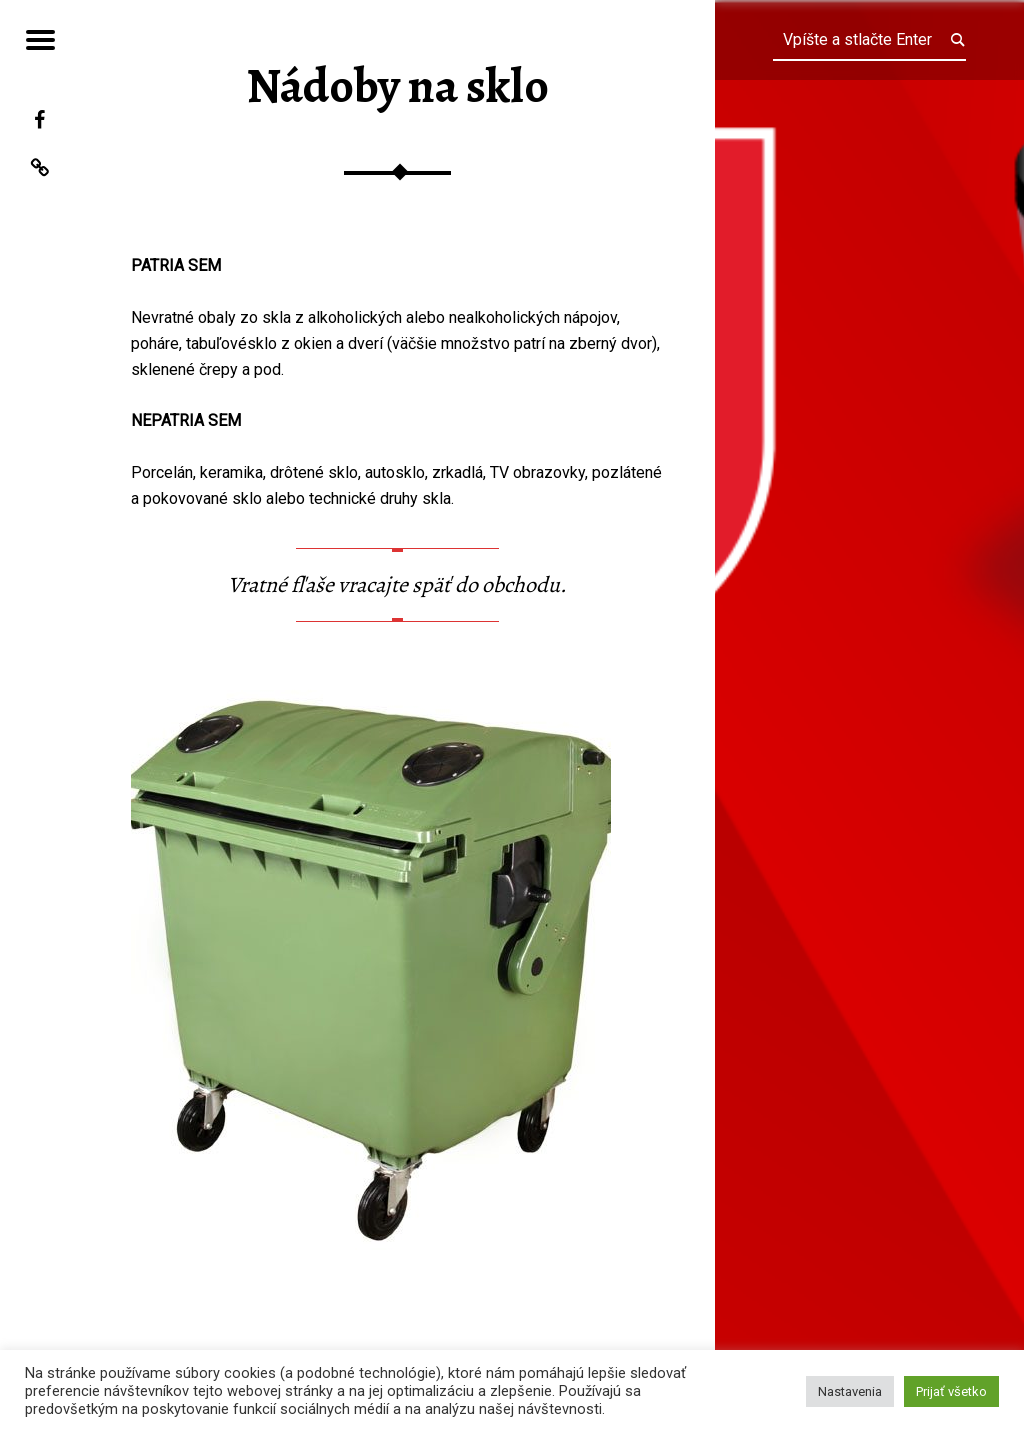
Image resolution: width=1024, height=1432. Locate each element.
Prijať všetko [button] (951, 1391)
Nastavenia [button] (850, 1391)
